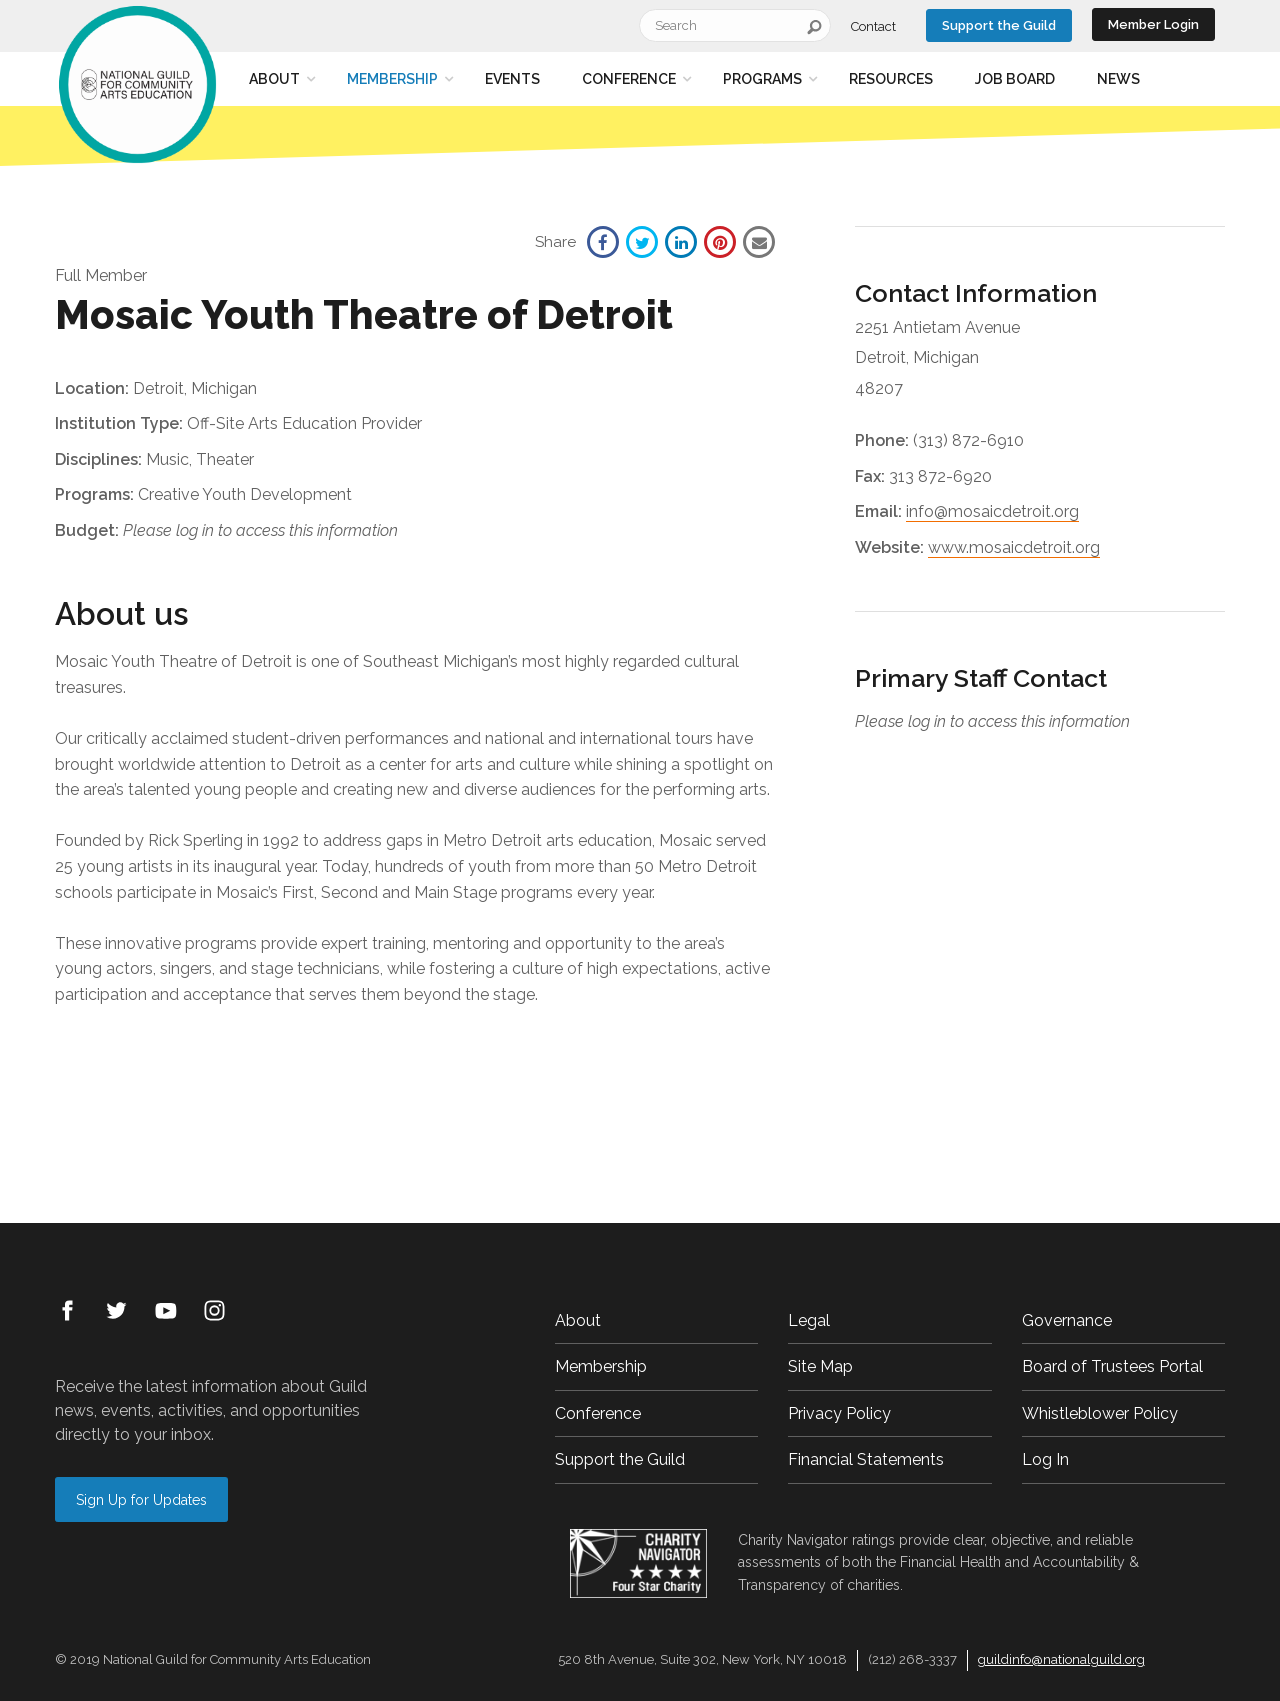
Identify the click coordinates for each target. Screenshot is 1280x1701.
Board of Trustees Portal (1112, 1366)
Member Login (1153, 24)
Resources (891, 79)
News (1118, 79)
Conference (629, 79)
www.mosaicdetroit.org (1014, 547)
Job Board (1015, 79)
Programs (762, 79)
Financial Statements (866, 1459)
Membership (392, 79)
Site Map (820, 1366)
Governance (1067, 1320)
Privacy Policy (839, 1413)
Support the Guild (999, 25)
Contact (873, 26)
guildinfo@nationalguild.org (1061, 1659)
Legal (809, 1320)
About (274, 79)
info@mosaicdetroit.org (992, 511)
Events (512, 79)
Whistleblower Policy (1100, 1413)
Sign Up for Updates (141, 1500)
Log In (1045, 1459)
